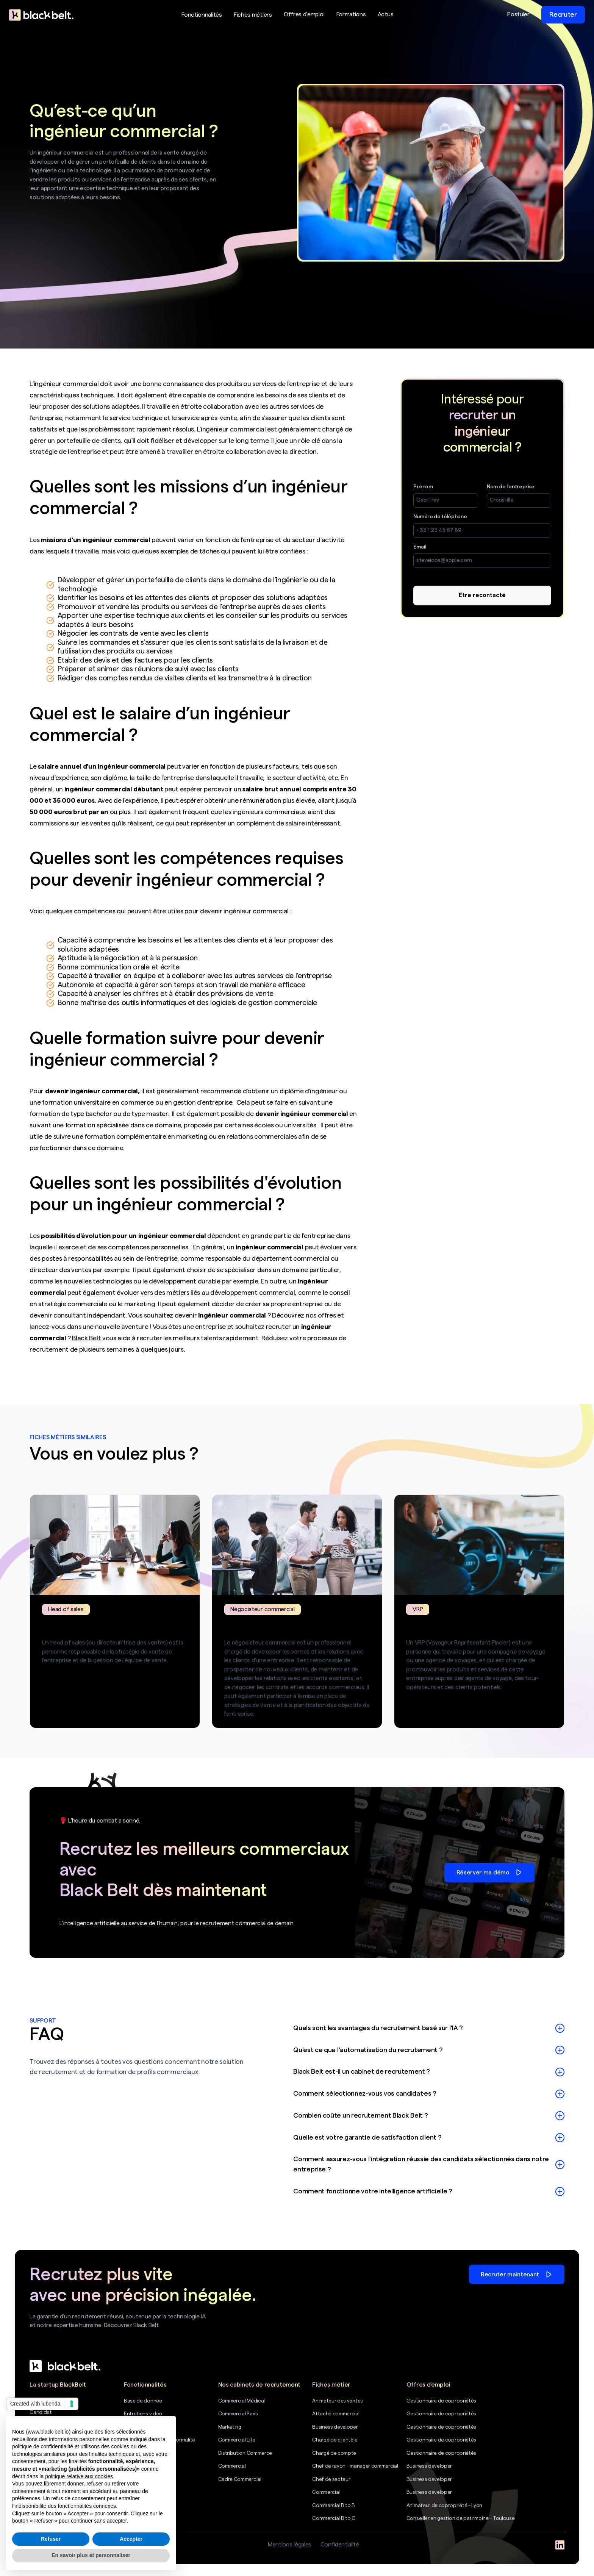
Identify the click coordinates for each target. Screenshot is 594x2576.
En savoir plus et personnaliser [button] (91, 2555)
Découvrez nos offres (304, 1315)
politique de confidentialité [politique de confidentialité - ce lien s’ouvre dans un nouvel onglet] (42, 2446)
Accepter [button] (131, 2539)
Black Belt (86, 1338)
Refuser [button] (51, 2539)
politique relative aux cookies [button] (79, 2476)
